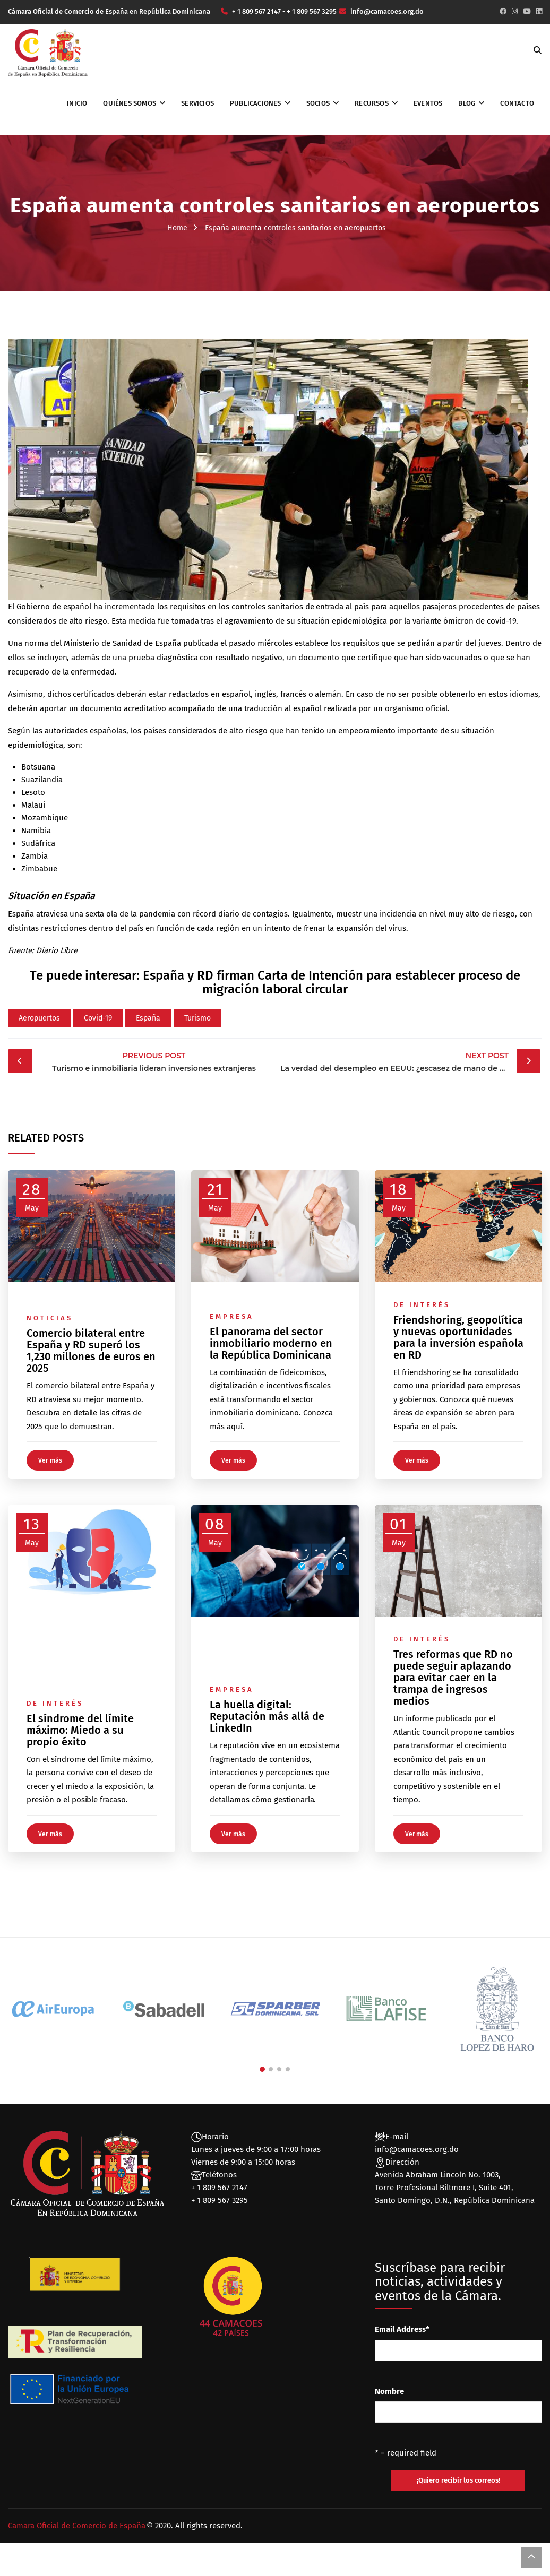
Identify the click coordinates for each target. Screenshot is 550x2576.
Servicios (197, 103)
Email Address (402, 2329)
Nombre (389, 2391)
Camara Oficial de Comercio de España (76, 2525)
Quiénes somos (129, 103)
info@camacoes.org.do (417, 2149)
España (148, 1018)
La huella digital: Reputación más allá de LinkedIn (267, 1716)
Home (177, 227)
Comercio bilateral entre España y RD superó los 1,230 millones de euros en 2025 (91, 1350)
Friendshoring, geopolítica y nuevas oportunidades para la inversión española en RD (458, 1337)
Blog (466, 103)
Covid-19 (98, 1018)
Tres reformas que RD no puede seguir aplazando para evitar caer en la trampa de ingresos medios (453, 1677)
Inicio (77, 103)
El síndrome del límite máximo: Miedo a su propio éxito (80, 1730)
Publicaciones (255, 103)
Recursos (372, 103)
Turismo (197, 1018)
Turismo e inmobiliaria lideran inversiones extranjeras (154, 1061)
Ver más (50, 1460)
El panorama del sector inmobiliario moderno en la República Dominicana (271, 1343)
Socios (318, 103)
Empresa (232, 1316)
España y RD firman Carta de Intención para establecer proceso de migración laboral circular (331, 982)
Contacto (517, 103)
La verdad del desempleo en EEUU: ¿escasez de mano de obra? (400, 1061)
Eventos (428, 103)
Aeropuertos (39, 1018)
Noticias (50, 1318)
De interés (421, 1305)
